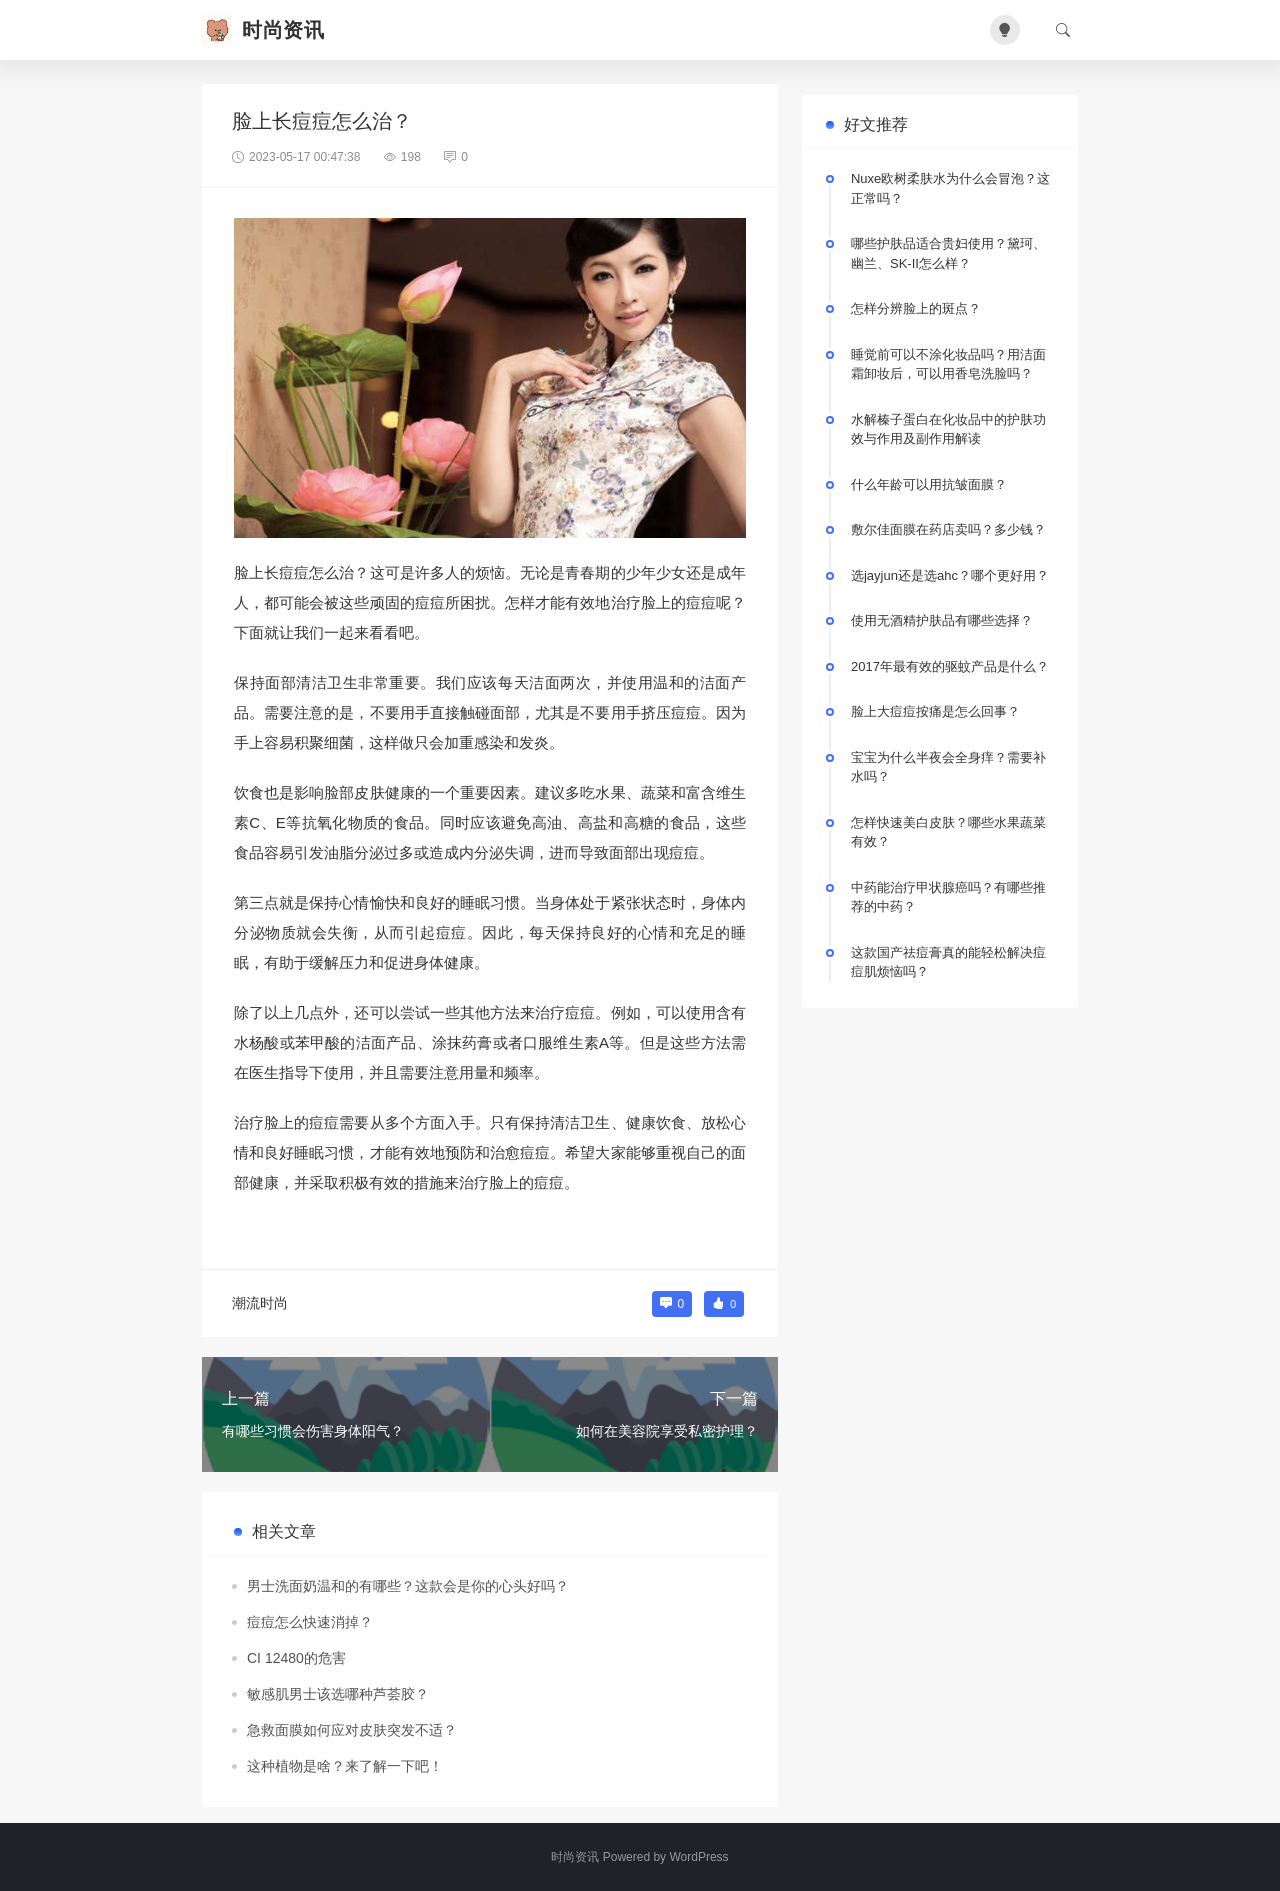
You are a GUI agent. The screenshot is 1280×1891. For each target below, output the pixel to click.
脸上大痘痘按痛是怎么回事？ (935, 711)
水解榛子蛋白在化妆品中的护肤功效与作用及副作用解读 (948, 429)
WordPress (698, 1857)
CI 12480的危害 (296, 1658)
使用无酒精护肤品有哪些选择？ (942, 620)
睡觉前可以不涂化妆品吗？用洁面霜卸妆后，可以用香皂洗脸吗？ (948, 364)
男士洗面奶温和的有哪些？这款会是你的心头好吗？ (408, 1586)
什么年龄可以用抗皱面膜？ (929, 484)
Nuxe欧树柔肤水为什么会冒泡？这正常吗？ (950, 188)
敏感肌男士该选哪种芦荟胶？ (338, 1694)
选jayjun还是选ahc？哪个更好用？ (950, 575)
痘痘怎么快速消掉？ (310, 1622)
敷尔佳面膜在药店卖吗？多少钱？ (948, 529)
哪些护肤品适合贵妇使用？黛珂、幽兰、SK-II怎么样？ (948, 253)
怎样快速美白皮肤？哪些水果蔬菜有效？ (948, 832)
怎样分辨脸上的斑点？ (916, 308)
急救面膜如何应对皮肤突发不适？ (352, 1730)
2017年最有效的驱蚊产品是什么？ (950, 666)
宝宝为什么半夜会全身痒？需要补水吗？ (948, 767)
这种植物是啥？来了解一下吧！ (345, 1766)
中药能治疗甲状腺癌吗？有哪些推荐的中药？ (948, 897)
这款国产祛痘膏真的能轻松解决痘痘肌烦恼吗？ (948, 962)
